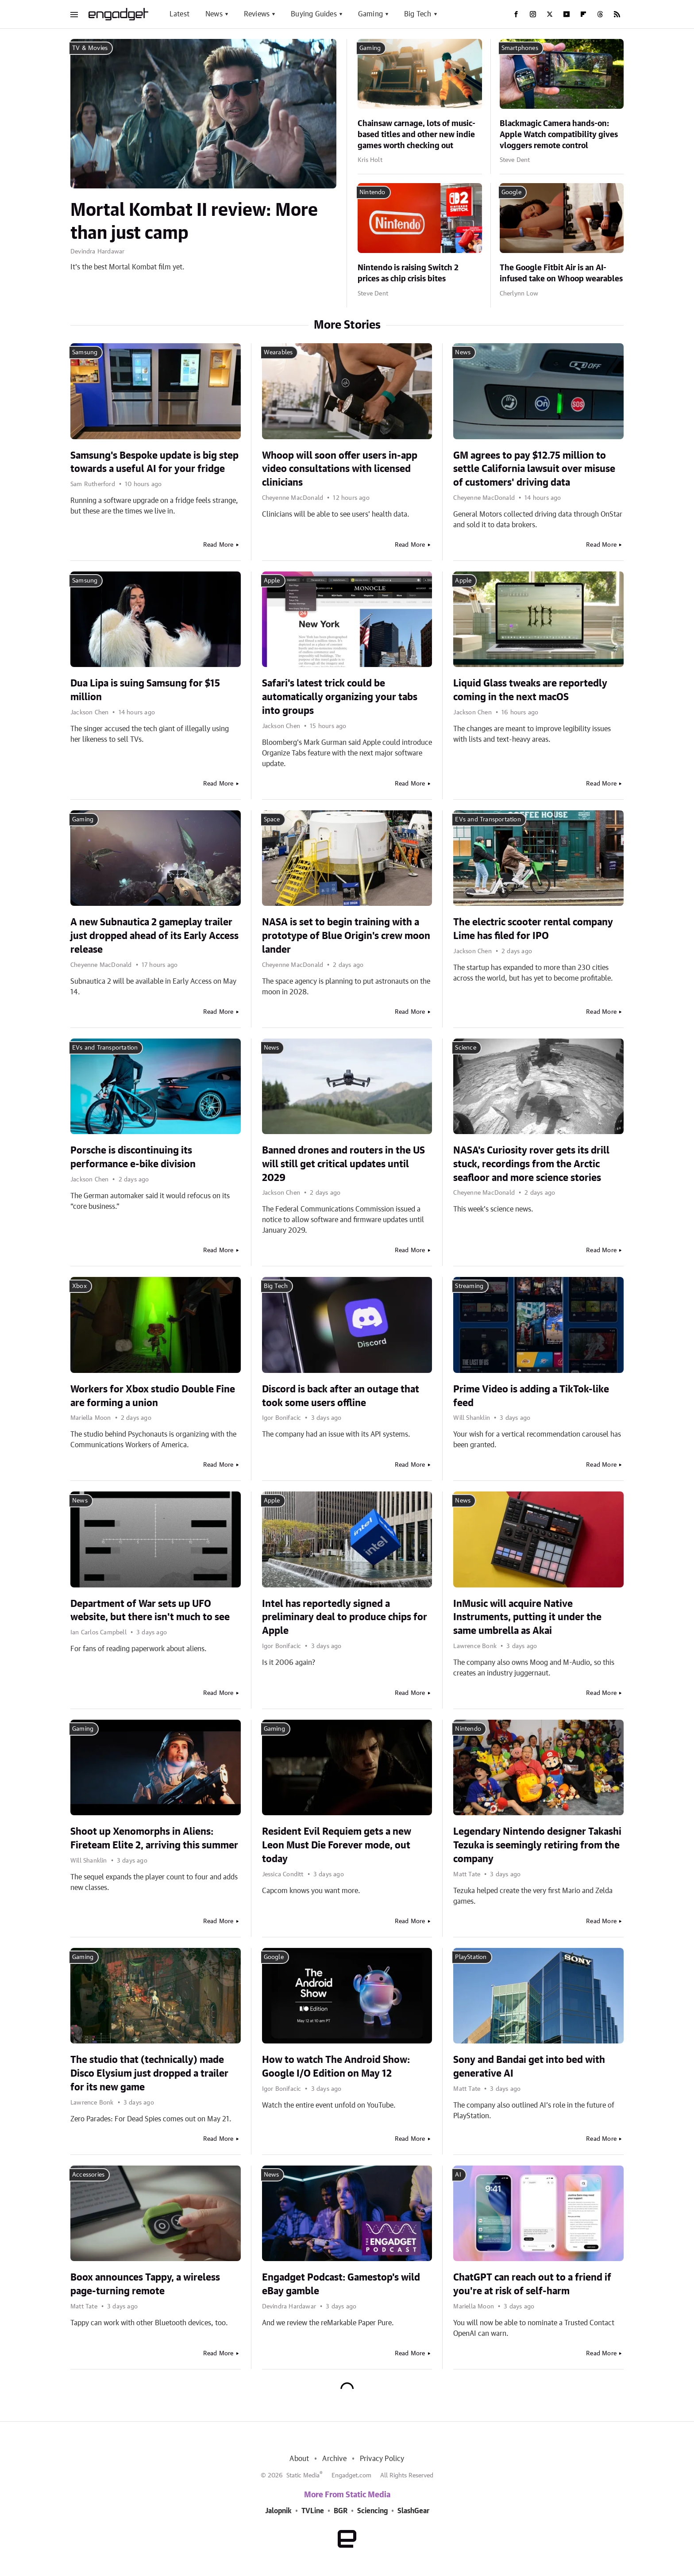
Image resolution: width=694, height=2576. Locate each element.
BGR (340, 2511)
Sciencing (372, 2511)
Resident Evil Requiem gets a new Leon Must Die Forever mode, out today (336, 1845)
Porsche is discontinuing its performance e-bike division (133, 1157)
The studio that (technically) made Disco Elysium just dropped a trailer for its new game (149, 2073)
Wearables (278, 352)
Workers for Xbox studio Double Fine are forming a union (152, 1396)
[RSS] (617, 14)
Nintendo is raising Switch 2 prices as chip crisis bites (408, 273)
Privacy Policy (382, 2458)
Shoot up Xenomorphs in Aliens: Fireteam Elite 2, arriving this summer (154, 1838)
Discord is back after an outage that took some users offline (340, 1396)
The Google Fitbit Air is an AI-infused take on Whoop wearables (561, 273)
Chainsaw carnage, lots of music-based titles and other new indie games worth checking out (416, 135)
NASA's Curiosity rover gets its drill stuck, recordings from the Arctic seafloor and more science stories (531, 1164)
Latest (179, 14)
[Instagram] (533, 14)
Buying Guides (314, 14)
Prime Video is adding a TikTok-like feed (531, 1396)
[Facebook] (516, 14)
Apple (272, 581)
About (299, 2458)
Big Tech (418, 14)
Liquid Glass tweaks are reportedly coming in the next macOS (530, 690)
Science (465, 1048)
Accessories (88, 2175)
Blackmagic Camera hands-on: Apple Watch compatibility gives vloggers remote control (559, 135)
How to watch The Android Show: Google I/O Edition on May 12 (336, 2066)
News (214, 14)
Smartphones (519, 48)
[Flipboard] (583, 14)
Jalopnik (278, 2511)
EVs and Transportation (487, 819)
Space (272, 819)
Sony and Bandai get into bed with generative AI (529, 2066)
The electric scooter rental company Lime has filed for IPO (533, 929)
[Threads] (600, 14)
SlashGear (413, 2511)
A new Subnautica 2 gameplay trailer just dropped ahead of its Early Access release (154, 935)
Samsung (84, 352)
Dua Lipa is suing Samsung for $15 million (145, 690)
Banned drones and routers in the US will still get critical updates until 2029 (343, 1164)
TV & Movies (90, 48)
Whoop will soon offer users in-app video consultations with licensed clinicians (339, 469)
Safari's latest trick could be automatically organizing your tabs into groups (339, 697)
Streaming (469, 1286)
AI (458, 2175)
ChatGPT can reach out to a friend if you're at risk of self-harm (532, 2284)
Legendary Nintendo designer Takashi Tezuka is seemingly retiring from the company (537, 1845)
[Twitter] (549, 14)
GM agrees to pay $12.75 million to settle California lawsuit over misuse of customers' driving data (534, 469)
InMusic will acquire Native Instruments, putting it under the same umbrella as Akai (527, 1617)
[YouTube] (566, 14)
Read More (218, 545)
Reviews (257, 14)
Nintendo (372, 192)
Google (511, 192)
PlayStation (470, 1957)
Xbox (79, 1286)
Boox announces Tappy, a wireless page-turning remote (145, 2284)
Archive (334, 2458)
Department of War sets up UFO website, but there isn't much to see (150, 1610)
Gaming (370, 14)
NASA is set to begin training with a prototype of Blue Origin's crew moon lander (346, 935)
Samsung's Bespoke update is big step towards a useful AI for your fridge (154, 462)
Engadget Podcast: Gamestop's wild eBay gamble (341, 2284)
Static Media (303, 2475)
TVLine (312, 2511)
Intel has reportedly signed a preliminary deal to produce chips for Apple (344, 1617)
